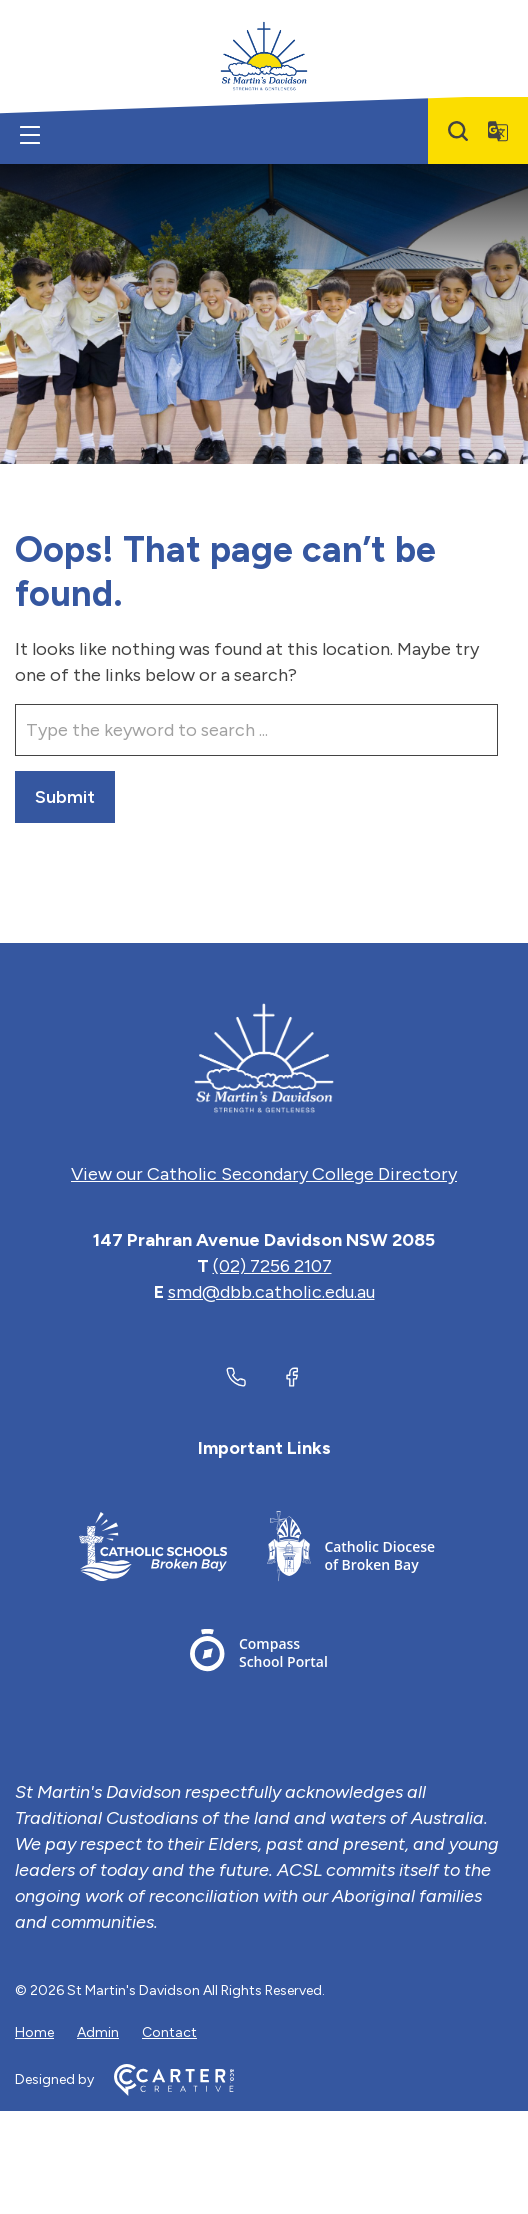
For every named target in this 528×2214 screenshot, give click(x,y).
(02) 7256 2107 (272, 1266)
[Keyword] (256, 730)
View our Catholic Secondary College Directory (264, 1174)
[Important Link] (153, 1549)
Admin (98, 2032)
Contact (169, 2032)
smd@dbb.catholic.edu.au (271, 1292)
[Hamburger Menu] (30, 135)
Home (34, 2032)
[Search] (458, 131)
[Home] (264, 1058)
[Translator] (498, 131)
